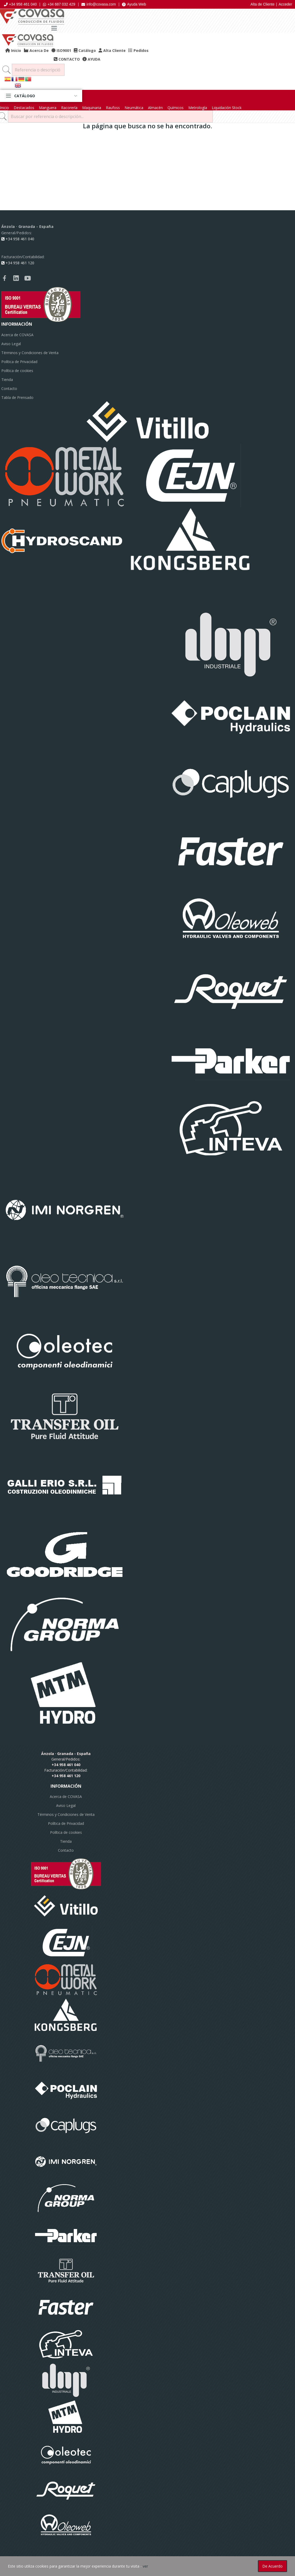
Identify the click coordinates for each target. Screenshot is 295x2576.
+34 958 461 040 (20, 4)
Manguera (47, 107)
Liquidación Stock (227, 107)
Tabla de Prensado (17, 397)
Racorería (69, 107)
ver (145, 2566)
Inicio (4, 107)
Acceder (285, 4)
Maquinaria (91, 107)
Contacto (9, 388)
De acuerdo (272, 2566)
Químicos (176, 107)
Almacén (155, 107)
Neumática (134, 107)
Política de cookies (17, 370)
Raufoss (113, 107)
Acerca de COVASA (17, 334)
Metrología (197, 107)
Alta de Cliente (262, 4)
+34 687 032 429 (59, 4)
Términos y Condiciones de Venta (29, 352)
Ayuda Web (134, 4)
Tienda (7, 379)
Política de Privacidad (19, 361)
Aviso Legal (11, 343)
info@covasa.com (98, 4)
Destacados (24, 107)
